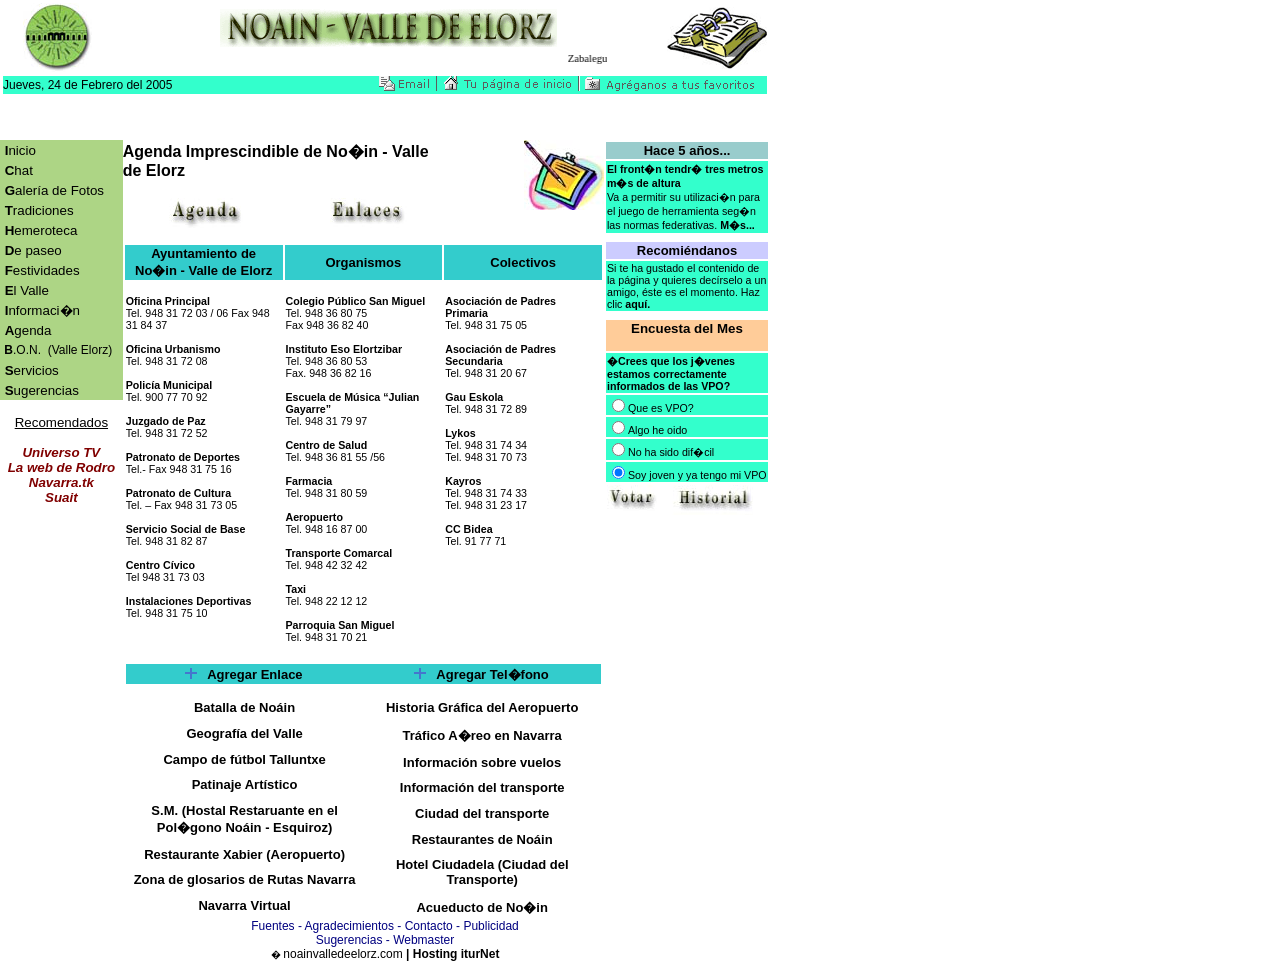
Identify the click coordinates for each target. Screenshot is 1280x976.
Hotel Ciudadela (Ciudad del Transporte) (482, 872)
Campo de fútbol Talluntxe (244, 759)
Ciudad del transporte (482, 813)
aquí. (637, 304)
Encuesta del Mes (687, 328)
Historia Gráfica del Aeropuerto (482, 707)
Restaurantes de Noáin (482, 839)
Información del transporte (482, 787)
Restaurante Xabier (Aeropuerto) (244, 854)
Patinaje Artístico (245, 784)
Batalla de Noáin (244, 707)
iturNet (480, 954)
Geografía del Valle (244, 733)
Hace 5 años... (687, 150)
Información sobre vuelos (482, 762)
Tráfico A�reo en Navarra (482, 735)
